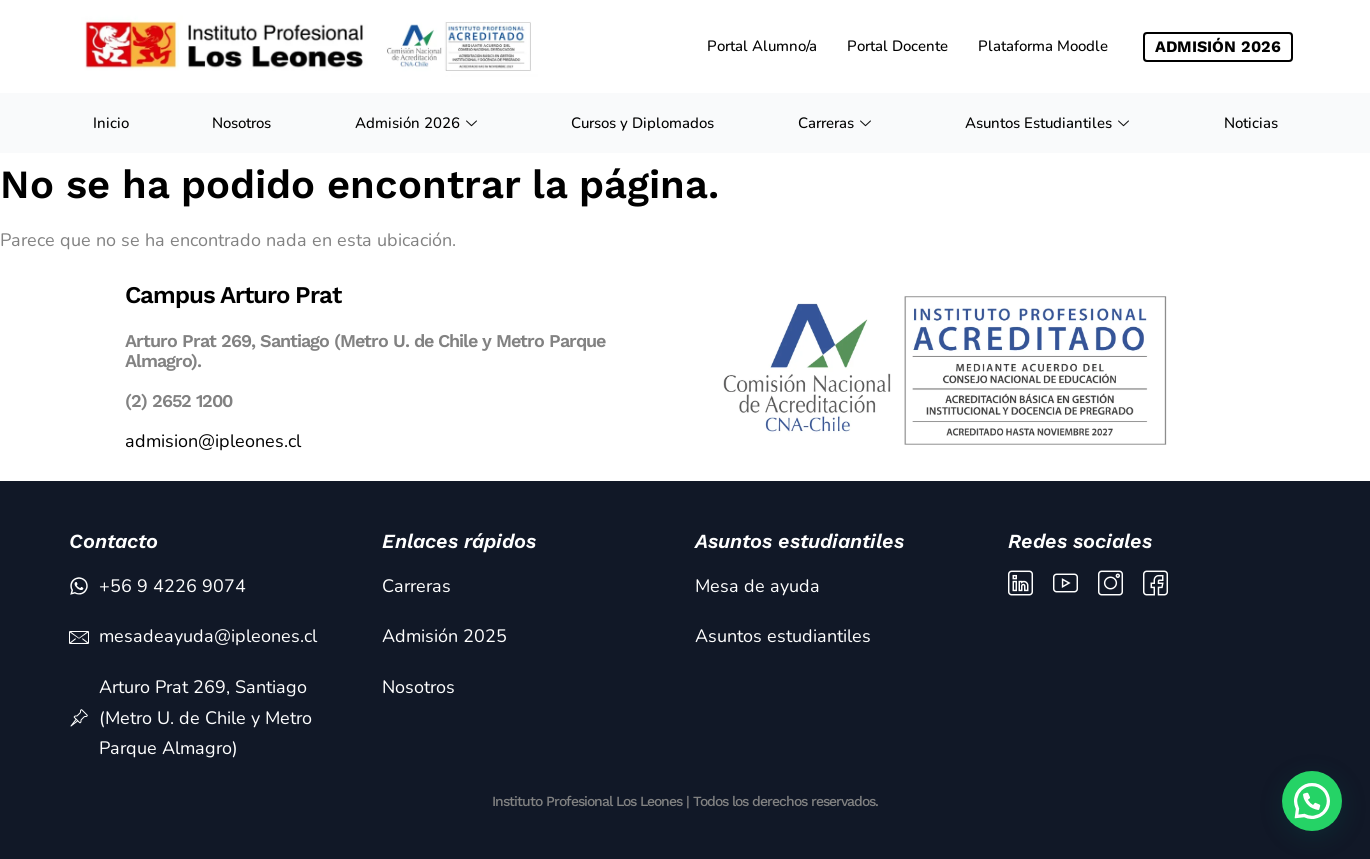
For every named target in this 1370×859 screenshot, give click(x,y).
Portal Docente (897, 46)
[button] (1312, 801)
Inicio (111, 123)
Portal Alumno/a (762, 46)
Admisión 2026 (418, 123)
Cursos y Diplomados (642, 123)
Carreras (837, 123)
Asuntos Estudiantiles (1049, 123)
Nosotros (241, 123)
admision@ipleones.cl (213, 441)
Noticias (1251, 123)
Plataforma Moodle (1043, 46)
